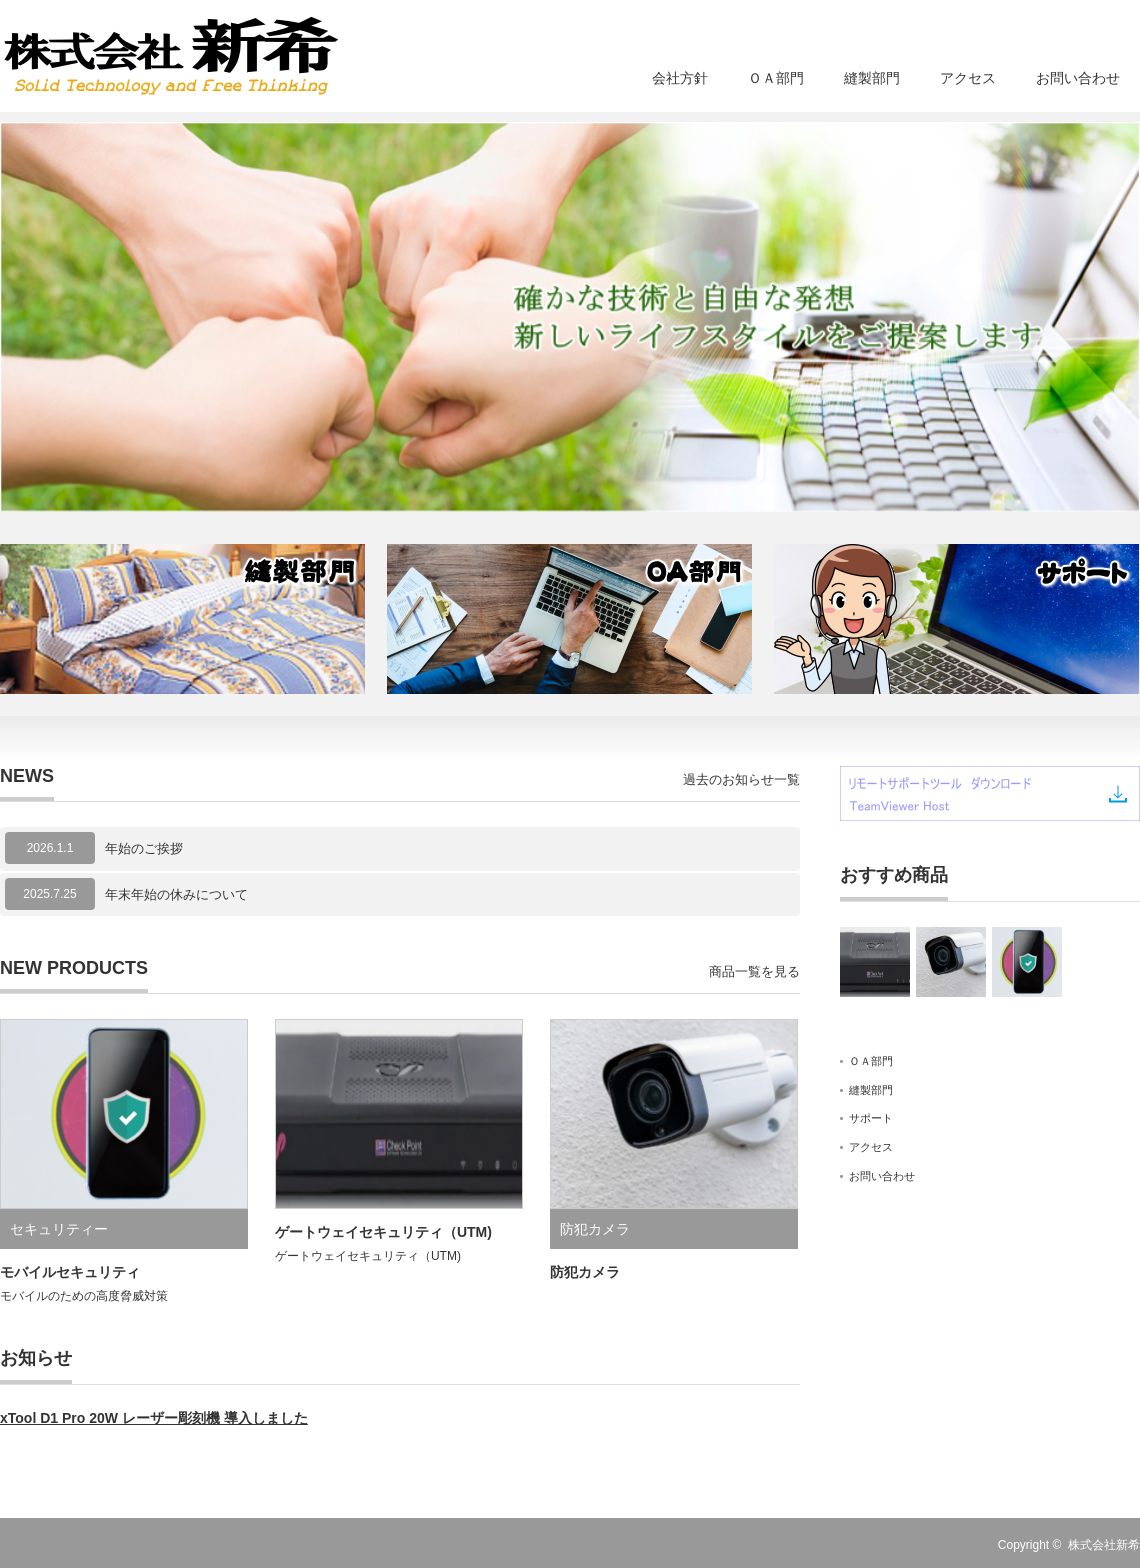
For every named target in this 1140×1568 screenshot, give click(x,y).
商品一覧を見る (754, 971)
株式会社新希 (1104, 1545)
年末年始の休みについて (176, 894)
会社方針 (680, 78)
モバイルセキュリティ (70, 1272)
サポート (871, 1118)
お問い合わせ (1078, 78)
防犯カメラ (595, 1229)
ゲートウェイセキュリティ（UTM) (383, 1232)
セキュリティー (59, 1229)
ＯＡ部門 (776, 78)
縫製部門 (872, 78)
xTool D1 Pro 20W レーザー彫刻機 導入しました (154, 1418)
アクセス (968, 78)
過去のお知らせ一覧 (741, 779)
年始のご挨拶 (144, 848)
